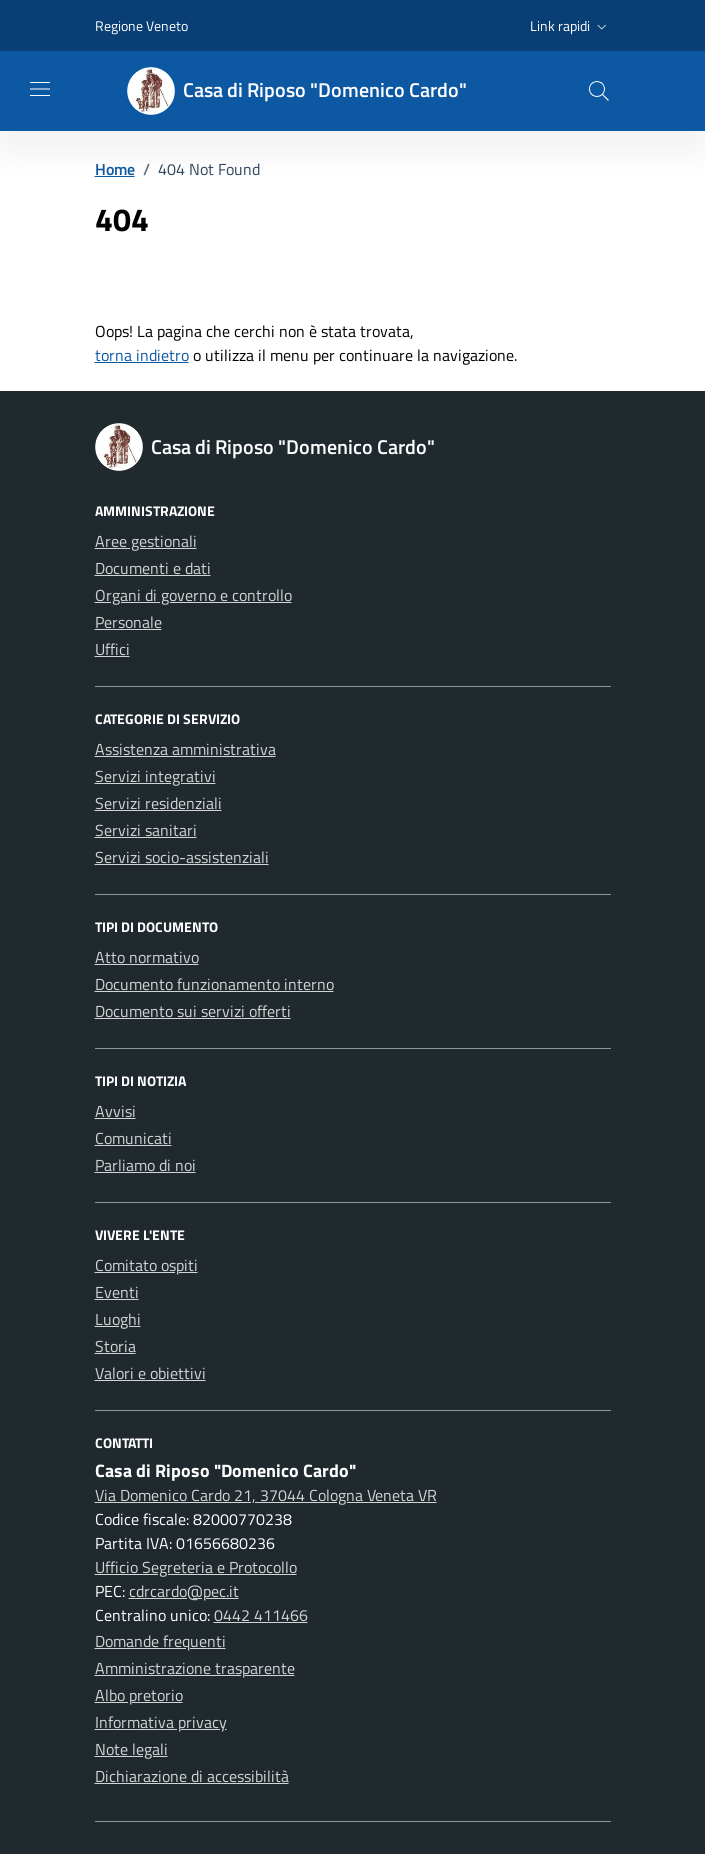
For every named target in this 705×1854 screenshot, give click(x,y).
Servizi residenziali (158, 803)
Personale (128, 622)
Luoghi (118, 1319)
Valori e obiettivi (150, 1373)
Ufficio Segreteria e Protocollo (196, 1567)
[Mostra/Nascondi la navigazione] (40, 89)
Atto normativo (147, 957)
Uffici (112, 649)
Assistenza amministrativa (185, 749)
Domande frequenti (160, 1641)
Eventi (117, 1292)
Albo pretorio (139, 1695)
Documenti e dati (153, 568)
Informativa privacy (161, 1722)
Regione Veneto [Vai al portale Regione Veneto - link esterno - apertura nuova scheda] (141, 25)
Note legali (131, 1749)
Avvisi (115, 1111)
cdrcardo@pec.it (184, 1591)
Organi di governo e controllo (193, 595)
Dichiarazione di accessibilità (192, 1776)
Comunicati (133, 1138)
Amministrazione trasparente (195, 1668)
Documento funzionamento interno (214, 984)
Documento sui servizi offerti (193, 1011)
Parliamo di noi (145, 1165)
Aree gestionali (146, 541)
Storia (115, 1346)
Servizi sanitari (146, 830)
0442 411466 (261, 1615)
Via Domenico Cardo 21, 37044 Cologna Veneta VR (266, 1495)
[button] (570, 26)
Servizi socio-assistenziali (182, 857)
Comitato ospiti (146, 1265)
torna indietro (142, 355)
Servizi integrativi (155, 776)
